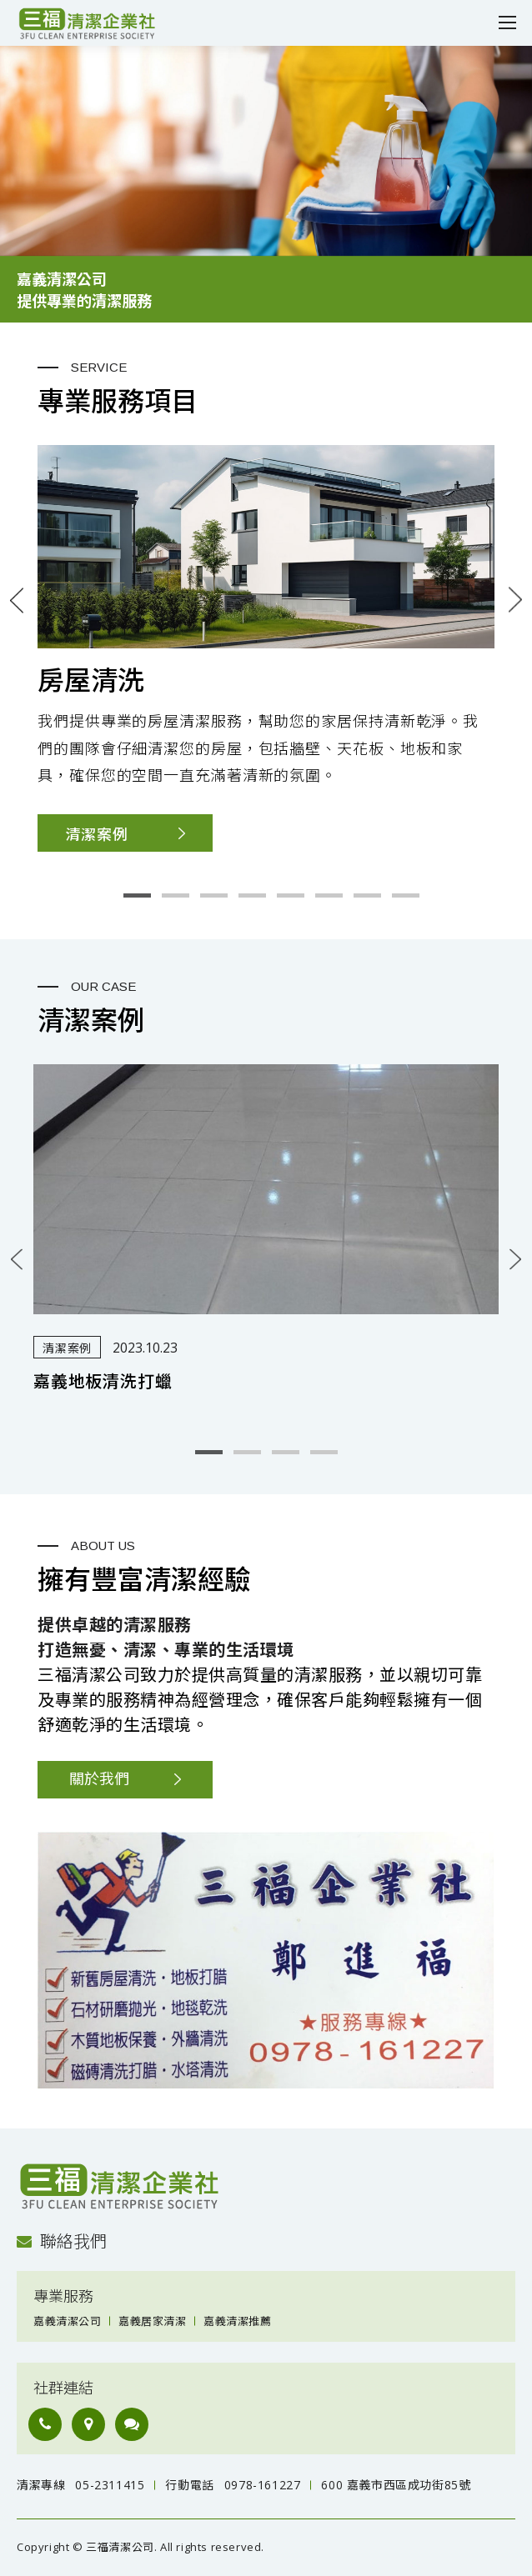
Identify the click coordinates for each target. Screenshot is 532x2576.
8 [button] (405, 895)
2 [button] (175, 895)
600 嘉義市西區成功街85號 (395, 2485)
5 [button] (290, 895)
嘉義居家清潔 (152, 2320)
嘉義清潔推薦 (237, 2320)
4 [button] (252, 895)
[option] (266, 184)
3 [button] (214, 895)
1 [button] (137, 895)
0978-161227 (262, 2485)
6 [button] (329, 895)
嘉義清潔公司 (67, 2320)
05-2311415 (109, 2485)
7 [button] (367, 895)
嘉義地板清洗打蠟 (102, 1382)
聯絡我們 (62, 2241)
